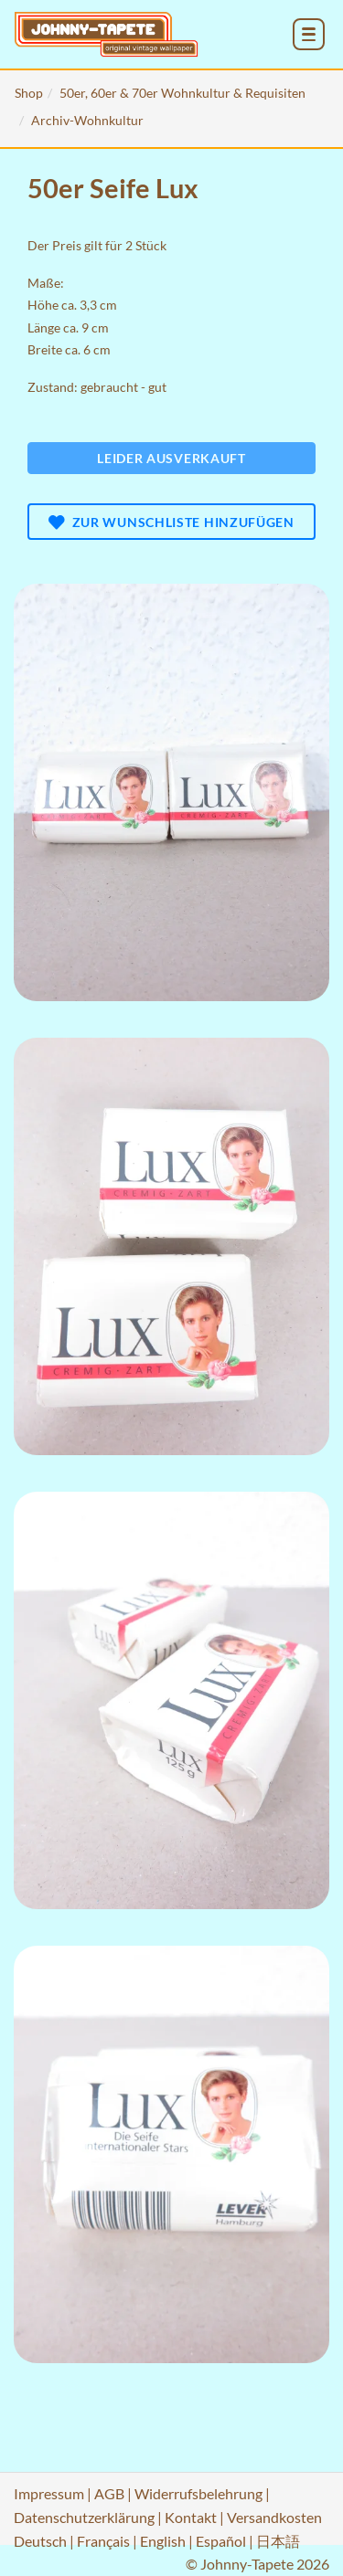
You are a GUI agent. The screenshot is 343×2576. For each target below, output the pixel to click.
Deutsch (40, 2541)
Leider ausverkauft (171, 458)
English (163, 2541)
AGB (109, 2493)
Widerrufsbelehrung (198, 2493)
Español (221, 2541)
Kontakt (191, 2517)
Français (103, 2541)
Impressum (49, 2493)
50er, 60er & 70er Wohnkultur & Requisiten (182, 92)
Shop (29, 92)
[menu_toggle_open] (309, 34)
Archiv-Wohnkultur (87, 120)
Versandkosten (274, 2517)
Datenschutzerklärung (84, 2517)
